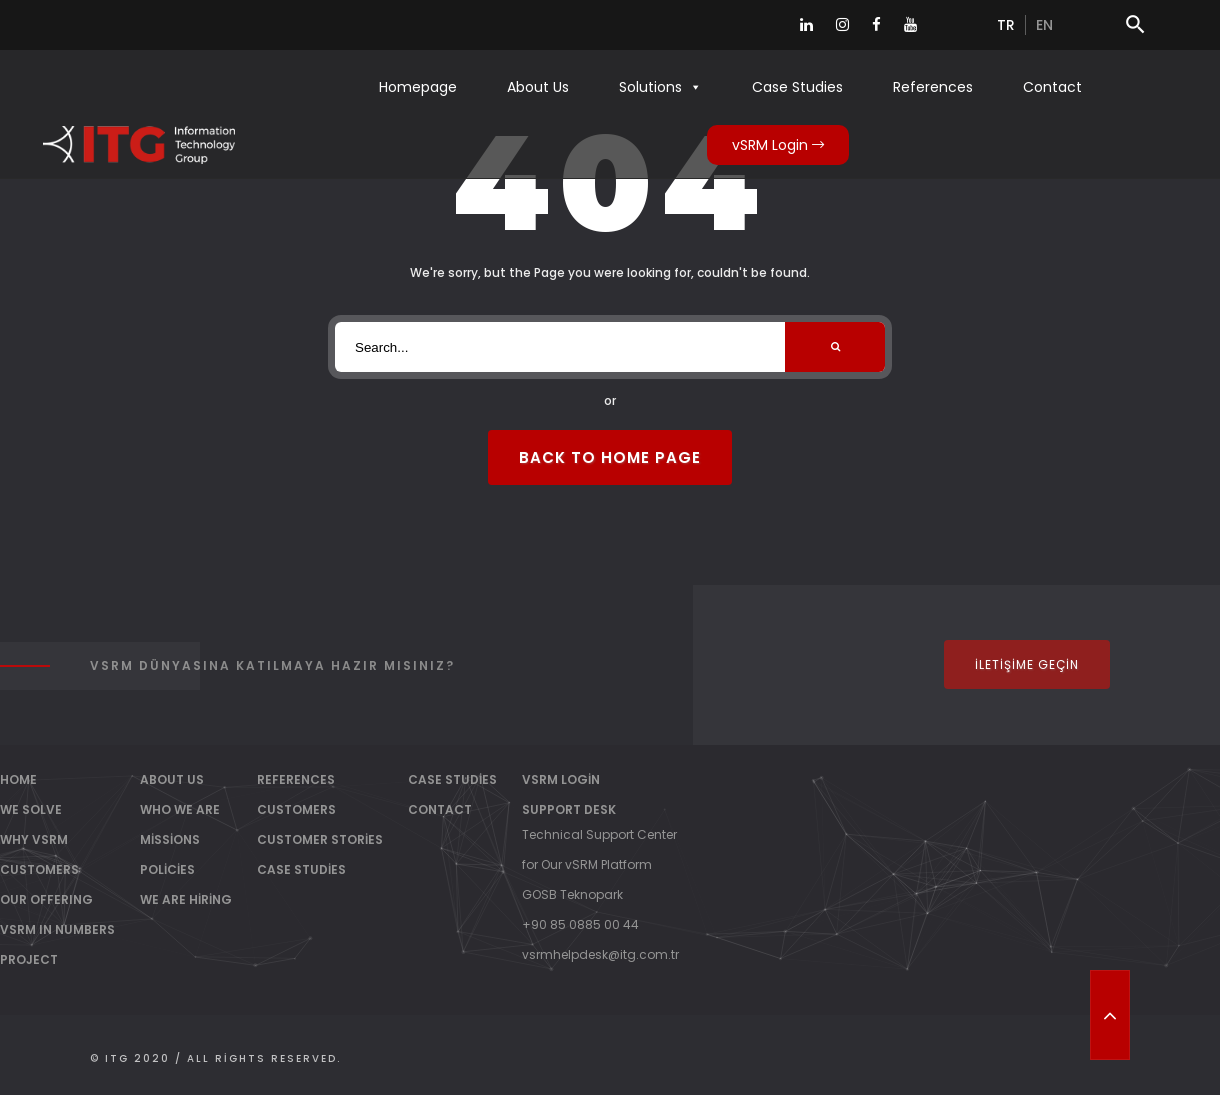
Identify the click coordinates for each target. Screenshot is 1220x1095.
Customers (296, 809)
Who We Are (180, 809)
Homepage (418, 87)
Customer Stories (320, 839)
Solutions (660, 87)
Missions (170, 839)
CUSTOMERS (39, 869)
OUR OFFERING (46, 899)
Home (18, 779)
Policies (167, 869)
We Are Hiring (186, 899)
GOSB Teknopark (572, 894)
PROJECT (29, 959)
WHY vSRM (34, 839)
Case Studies (797, 87)
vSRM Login (778, 145)
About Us (538, 87)
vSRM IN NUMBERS (57, 929)
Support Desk (569, 809)
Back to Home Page (610, 457)
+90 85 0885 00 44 (580, 924)
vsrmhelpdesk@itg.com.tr (600, 954)
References (933, 87)
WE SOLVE (31, 809)
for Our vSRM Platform (587, 864)
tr (1006, 25)
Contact (1052, 87)
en (1044, 25)
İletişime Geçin (1027, 664)
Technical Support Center (599, 834)
